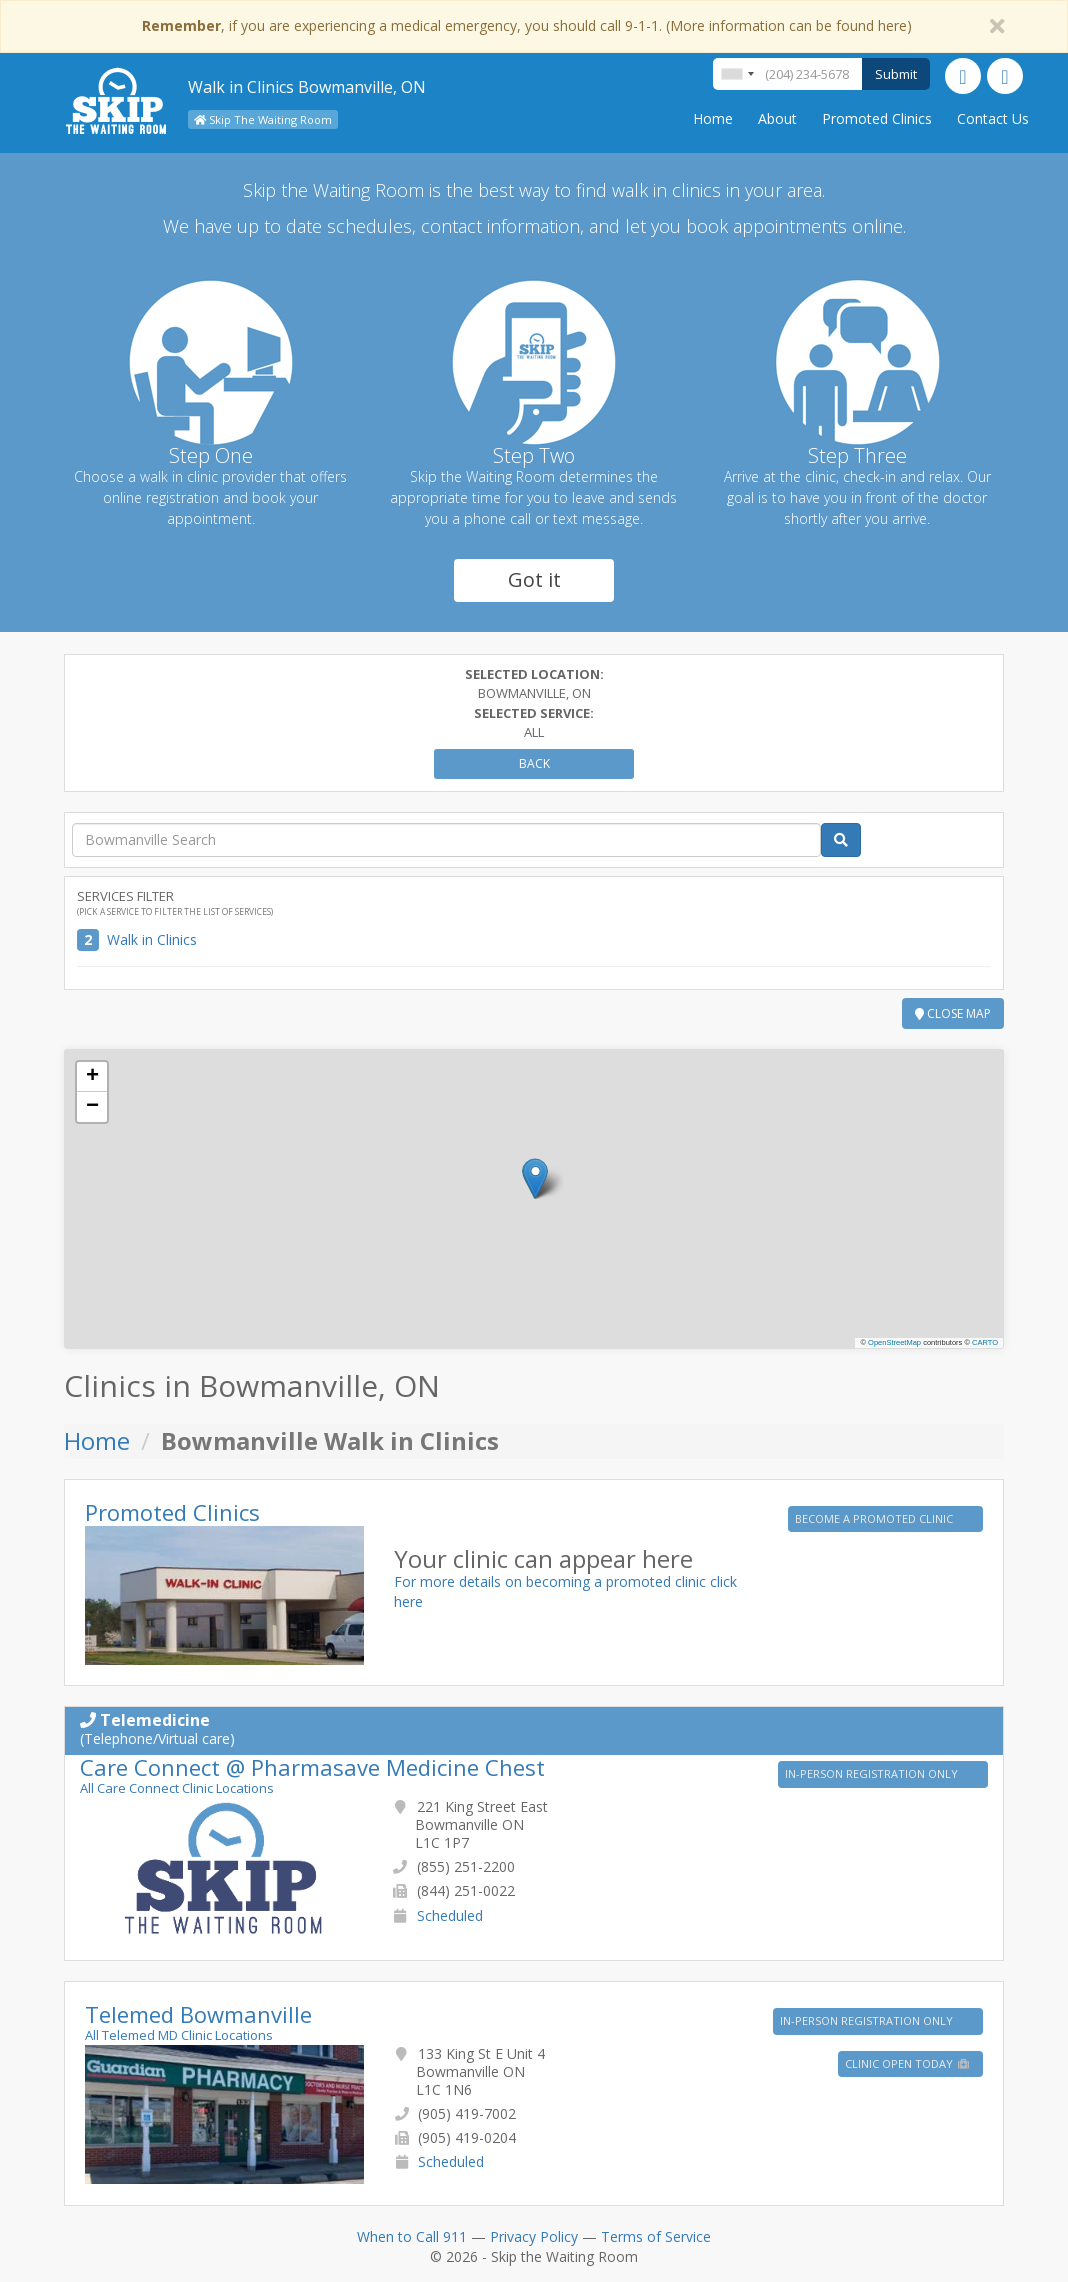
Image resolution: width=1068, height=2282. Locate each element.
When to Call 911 (412, 2236)
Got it (534, 579)
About (777, 118)
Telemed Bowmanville (198, 2014)
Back (534, 763)
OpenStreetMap (894, 1342)
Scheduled (450, 1915)
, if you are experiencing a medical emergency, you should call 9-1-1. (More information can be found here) (527, 25)
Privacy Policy (534, 2236)
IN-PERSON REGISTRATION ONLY (873, 1773)
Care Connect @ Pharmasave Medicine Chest (312, 1767)
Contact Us (993, 118)
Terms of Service (656, 2236)
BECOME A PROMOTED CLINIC (875, 1518)
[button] (535, 1178)
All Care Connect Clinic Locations (177, 1788)
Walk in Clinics (152, 939)
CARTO (985, 1342)
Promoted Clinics (877, 118)
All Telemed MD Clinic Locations (179, 2035)
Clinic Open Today (908, 2063)
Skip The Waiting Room (263, 119)
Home (713, 118)
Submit (896, 74)
